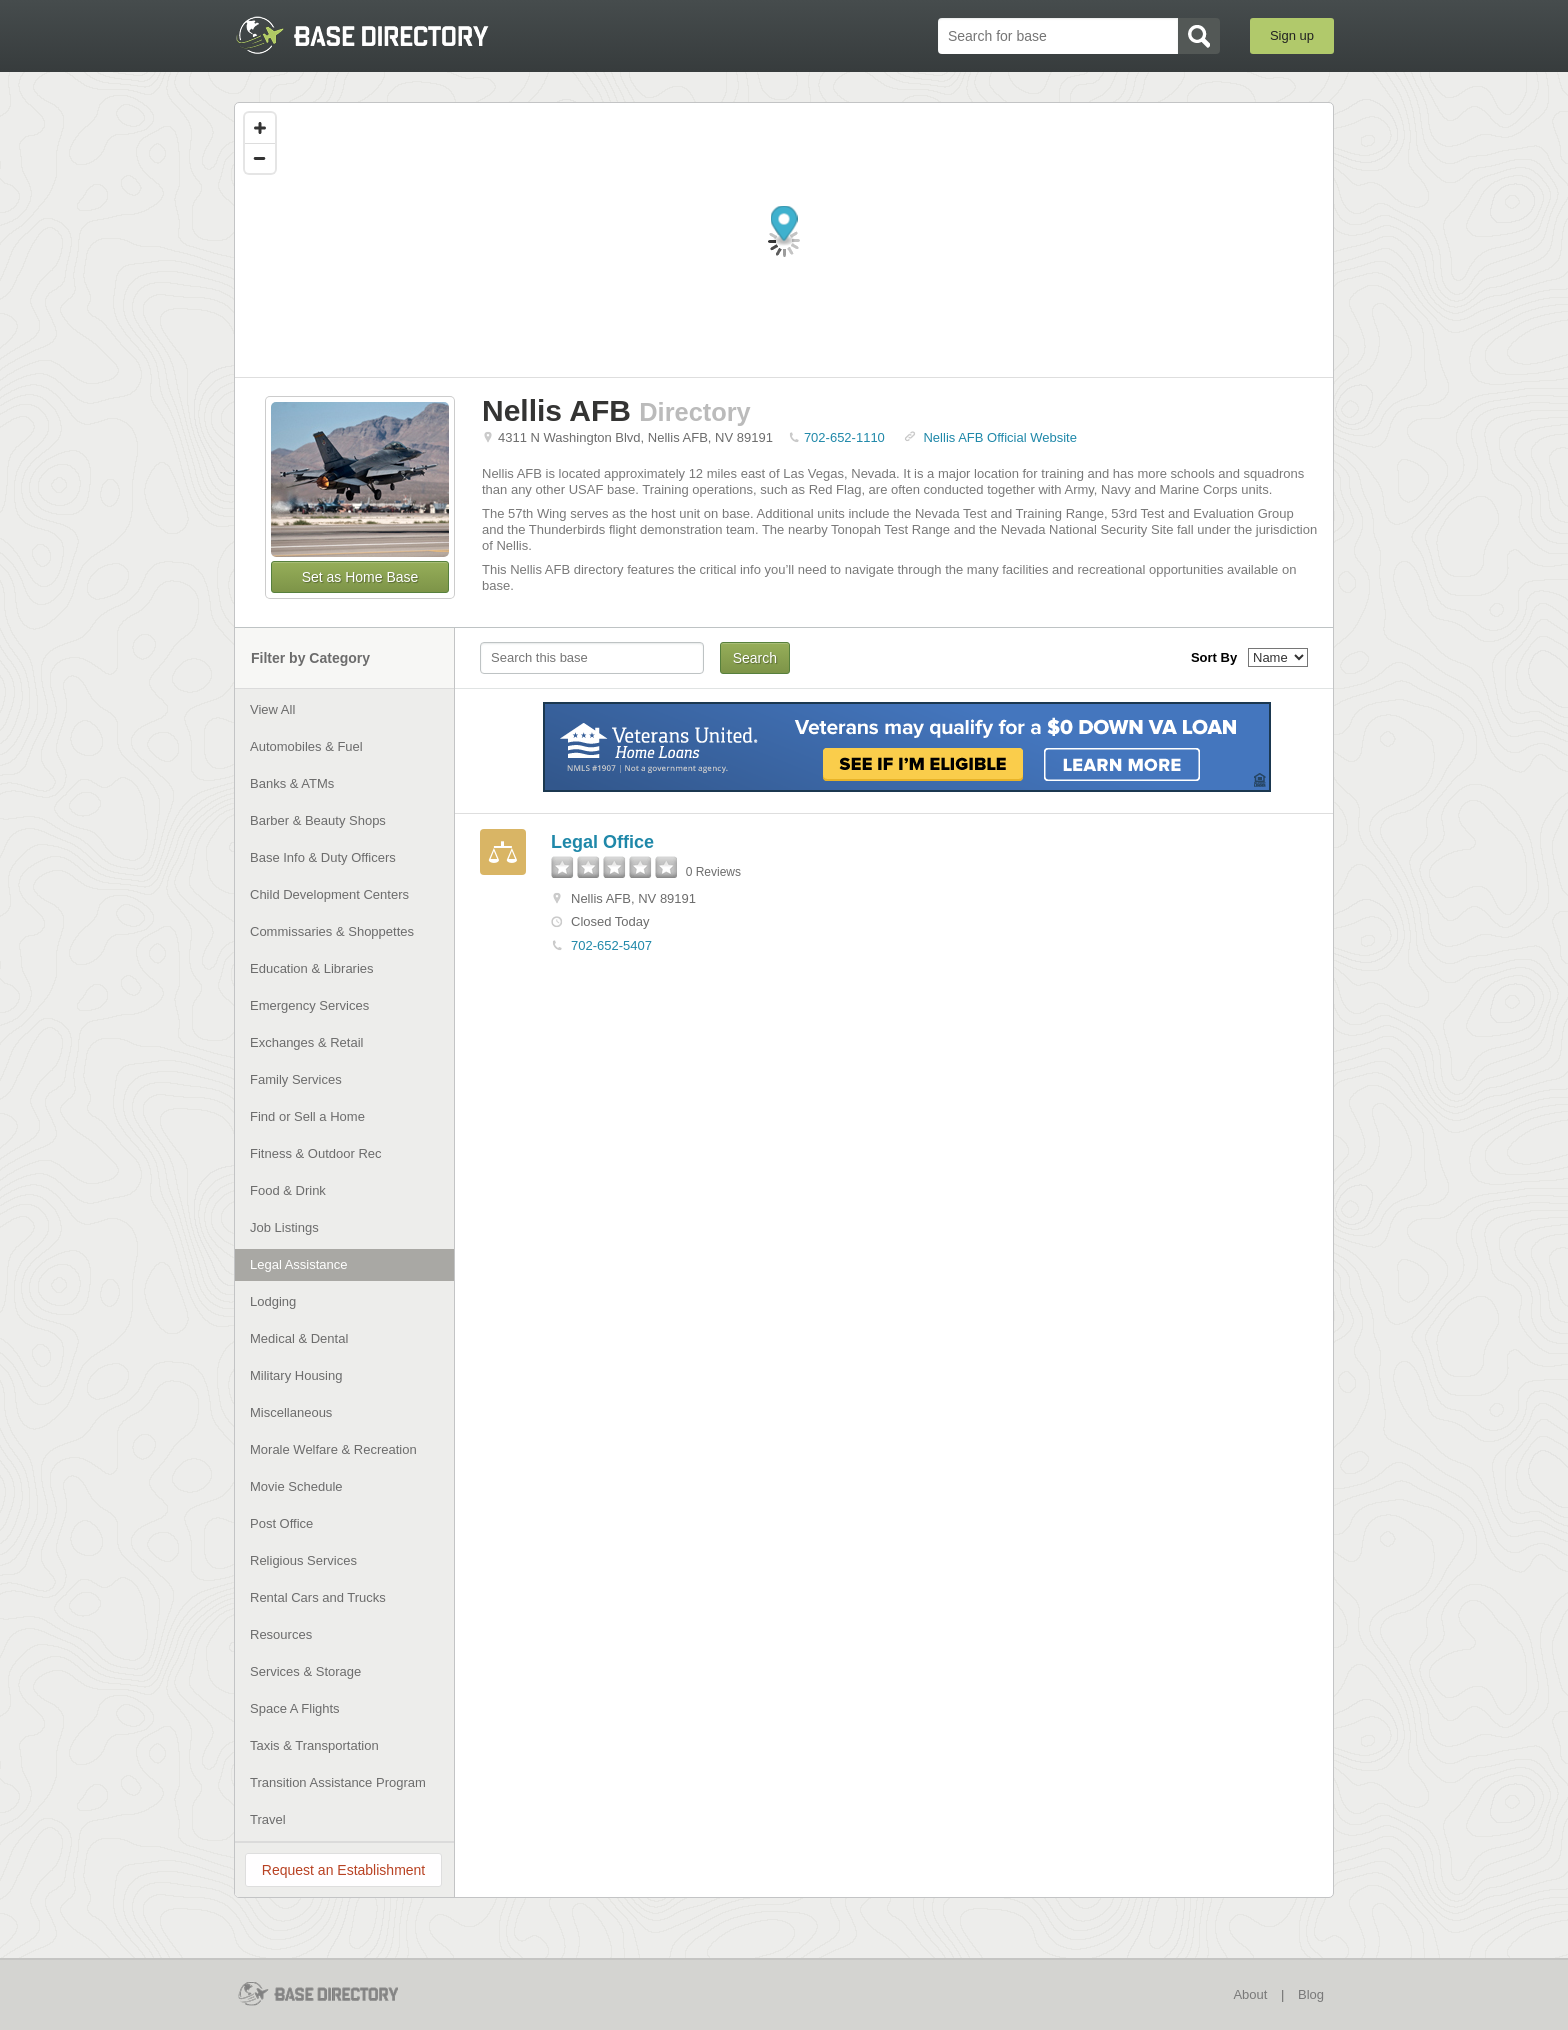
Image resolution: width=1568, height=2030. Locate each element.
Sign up (1292, 35)
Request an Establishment (343, 1870)
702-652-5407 (611, 945)
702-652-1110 (844, 437)
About (1250, 1994)
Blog (1311, 1994)
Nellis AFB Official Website (999, 437)
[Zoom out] (260, 158)
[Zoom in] (260, 128)
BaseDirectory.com (380, 35)
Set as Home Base (360, 577)
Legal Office (602, 842)
